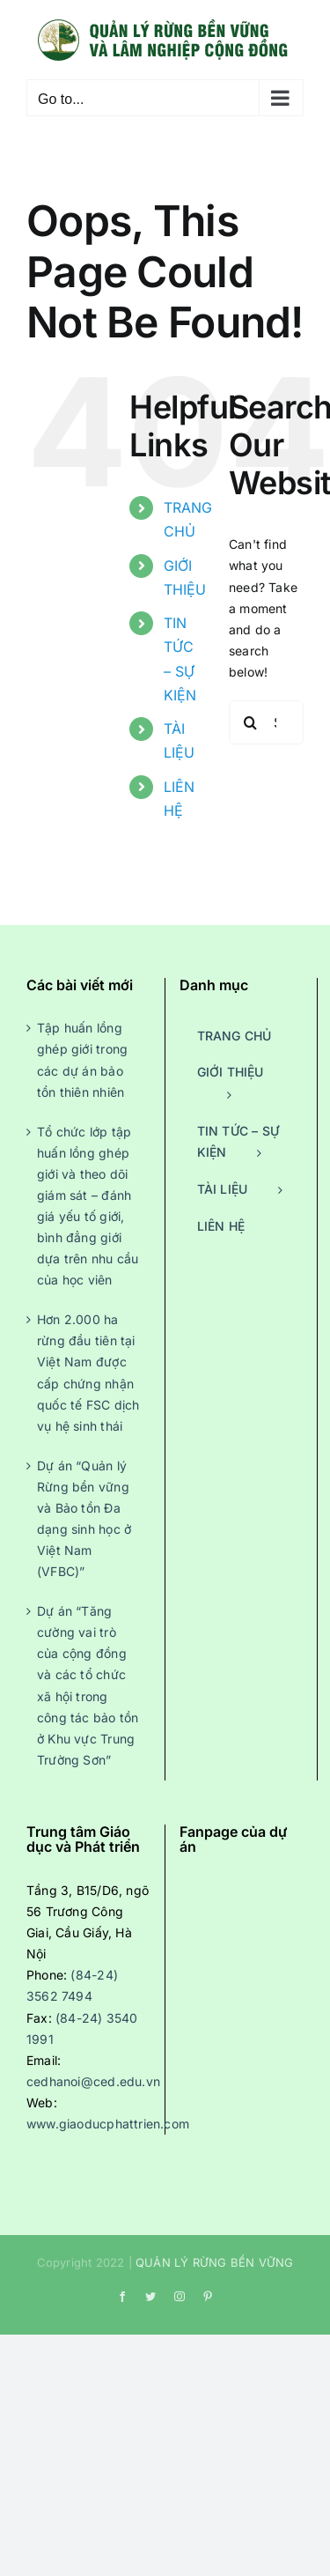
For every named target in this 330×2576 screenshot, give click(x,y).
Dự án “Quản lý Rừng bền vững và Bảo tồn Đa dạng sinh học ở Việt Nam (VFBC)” (84, 1518)
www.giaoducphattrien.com (107, 2123)
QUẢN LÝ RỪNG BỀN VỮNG (214, 2262)
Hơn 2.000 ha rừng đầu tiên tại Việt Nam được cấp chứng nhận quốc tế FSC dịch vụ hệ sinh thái (88, 1372)
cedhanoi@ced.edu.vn (93, 2081)
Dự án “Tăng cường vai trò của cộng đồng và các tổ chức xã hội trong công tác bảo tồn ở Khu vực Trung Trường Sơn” (87, 1685)
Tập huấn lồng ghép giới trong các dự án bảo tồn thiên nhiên (82, 1059)
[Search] (251, 722)
